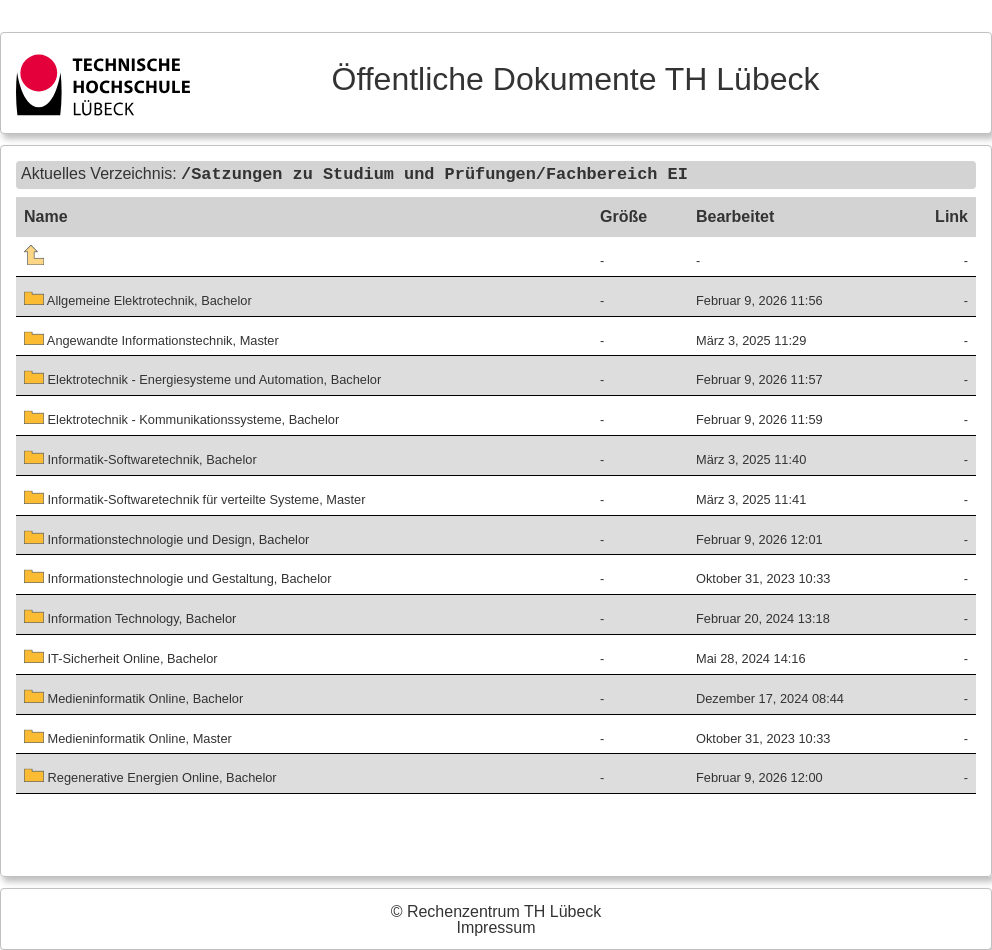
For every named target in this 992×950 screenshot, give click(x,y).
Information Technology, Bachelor (130, 617)
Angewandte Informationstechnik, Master (151, 339)
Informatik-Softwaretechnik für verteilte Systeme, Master (194, 498)
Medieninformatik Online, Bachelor (133, 697)
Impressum (495, 927)
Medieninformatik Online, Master (128, 737)
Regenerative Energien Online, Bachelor (150, 777)
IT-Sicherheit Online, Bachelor (121, 657)
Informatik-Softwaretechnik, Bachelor (140, 458)
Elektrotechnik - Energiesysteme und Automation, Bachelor (202, 379)
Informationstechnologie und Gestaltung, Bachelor (177, 578)
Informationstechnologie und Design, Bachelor (166, 538)
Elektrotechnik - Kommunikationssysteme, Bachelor (181, 418)
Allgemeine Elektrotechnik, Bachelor (138, 299)
